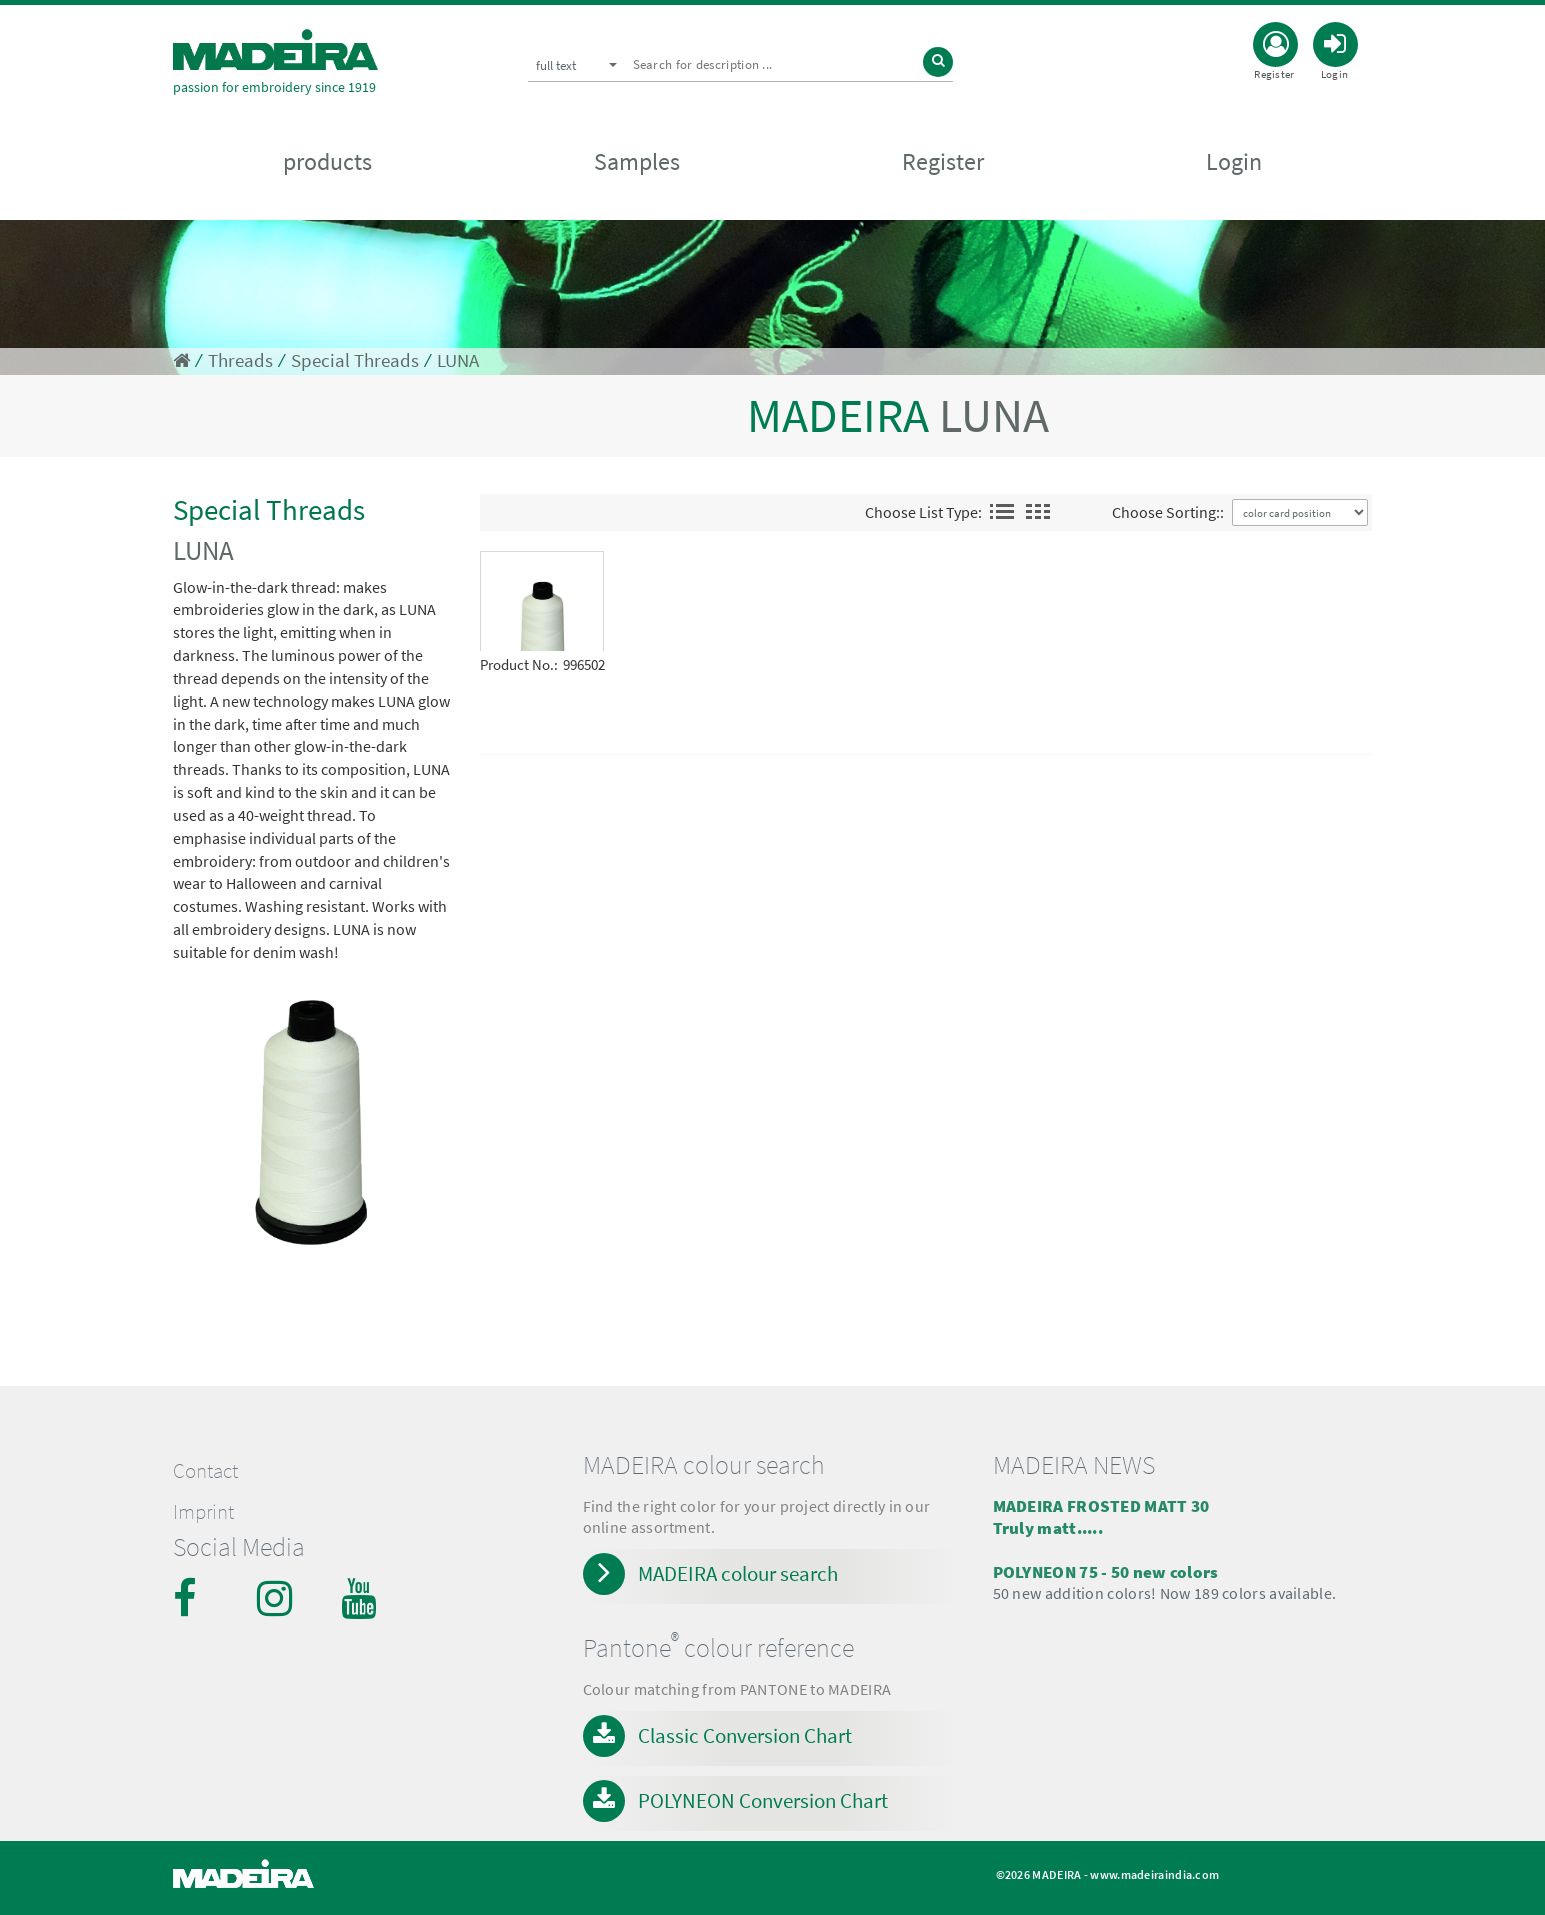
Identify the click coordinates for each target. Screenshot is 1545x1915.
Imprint (203, 1512)
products (327, 161)
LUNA (458, 360)
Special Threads (355, 360)
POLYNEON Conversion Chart (763, 1800)
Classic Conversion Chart (745, 1735)
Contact (205, 1471)
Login (1234, 161)
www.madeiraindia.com (1154, 1874)
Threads (240, 360)
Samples (637, 161)
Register (943, 161)
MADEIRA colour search (738, 1573)
